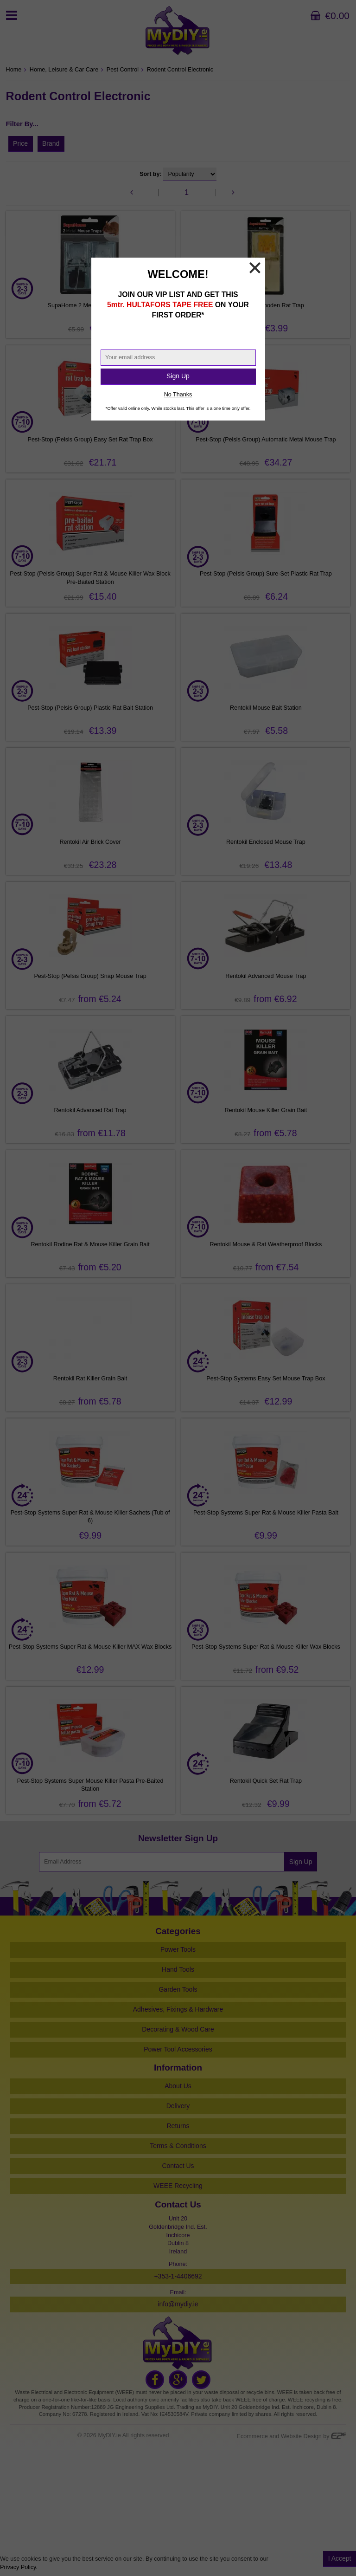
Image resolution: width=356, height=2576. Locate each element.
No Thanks (178, 394)
